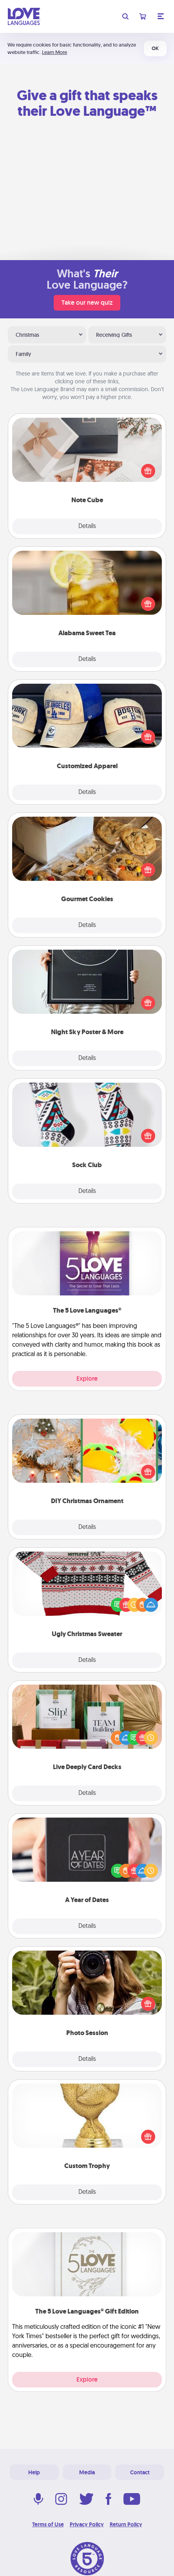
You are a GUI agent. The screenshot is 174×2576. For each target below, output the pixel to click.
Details (87, 526)
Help (34, 2472)
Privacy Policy (87, 2524)
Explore (87, 1378)
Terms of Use (48, 2524)
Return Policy (126, 2524)
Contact (140, 2472)
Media (87, 2472)
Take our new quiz (87, 302)
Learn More (54, 52)
